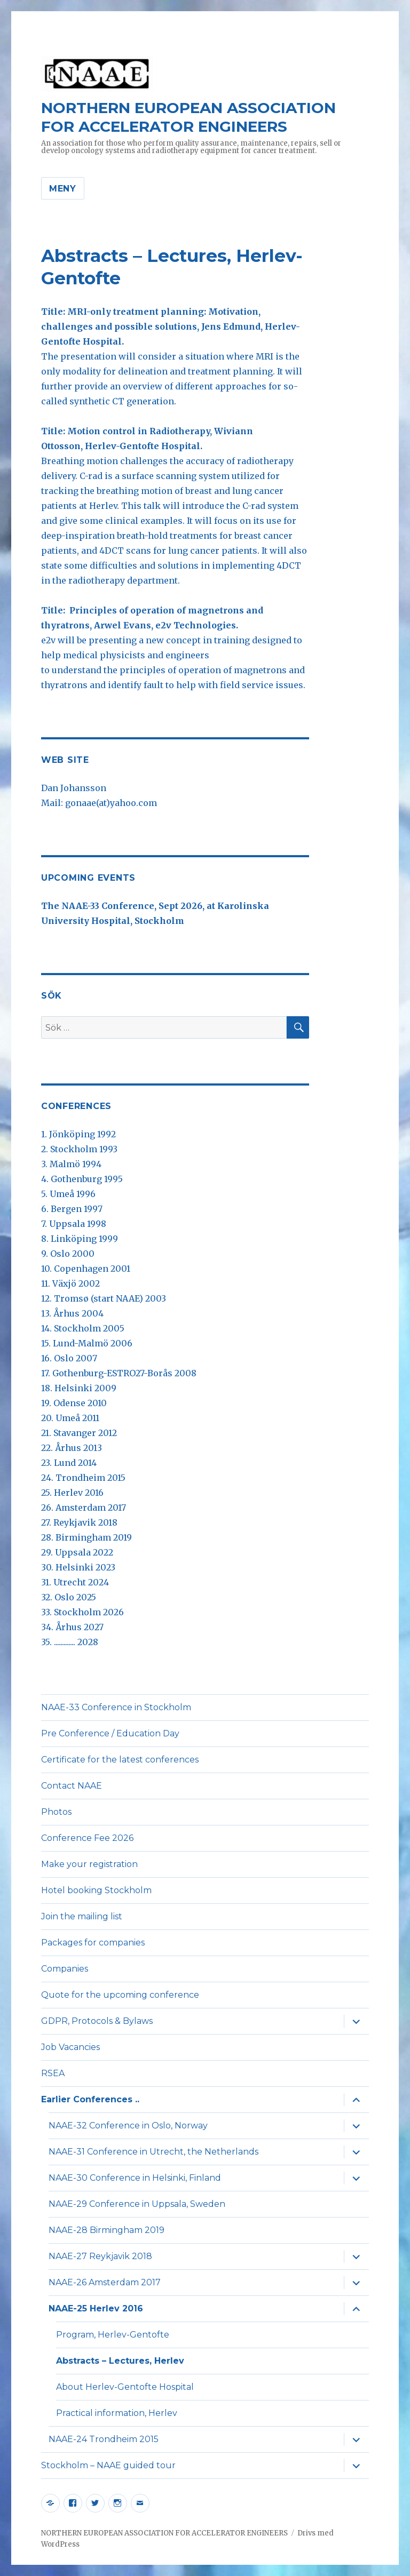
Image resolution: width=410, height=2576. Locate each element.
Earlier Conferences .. (90, 2099)
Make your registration (89, 1864)
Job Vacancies (70, 2047)
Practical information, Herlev (116, 2413)
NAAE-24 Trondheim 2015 (104, 2439)
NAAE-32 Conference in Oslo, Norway (128, 2125)
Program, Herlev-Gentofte (112, 2335)
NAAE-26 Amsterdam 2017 (105, 2282)
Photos (56, 1812)
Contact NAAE (71, 1786)
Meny (62, 189)
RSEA (53, 2073)
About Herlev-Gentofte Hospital (125, 2387)
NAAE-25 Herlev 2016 (96, 2308)
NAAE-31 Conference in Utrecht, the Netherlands (153, 2152)
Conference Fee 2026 (87, 1838)
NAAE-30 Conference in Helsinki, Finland (135, 2178)
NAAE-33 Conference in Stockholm (116, 1707)
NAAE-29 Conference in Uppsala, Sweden (137, 2204)
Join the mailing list (81, 1916)
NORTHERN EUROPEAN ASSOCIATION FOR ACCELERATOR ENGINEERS (188, 117)
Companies (64, 1969)
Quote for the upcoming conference (120, 1995)
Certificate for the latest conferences (120, 1759)
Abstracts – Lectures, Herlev (120, 2361)
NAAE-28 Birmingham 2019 (106, 2230)
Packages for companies (93, 1942)
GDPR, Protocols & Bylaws (97, 2021)
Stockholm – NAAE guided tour (108, 2465)
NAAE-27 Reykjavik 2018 (100, 2256)
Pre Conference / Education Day (110, 1733)
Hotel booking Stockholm (96, 1890)
